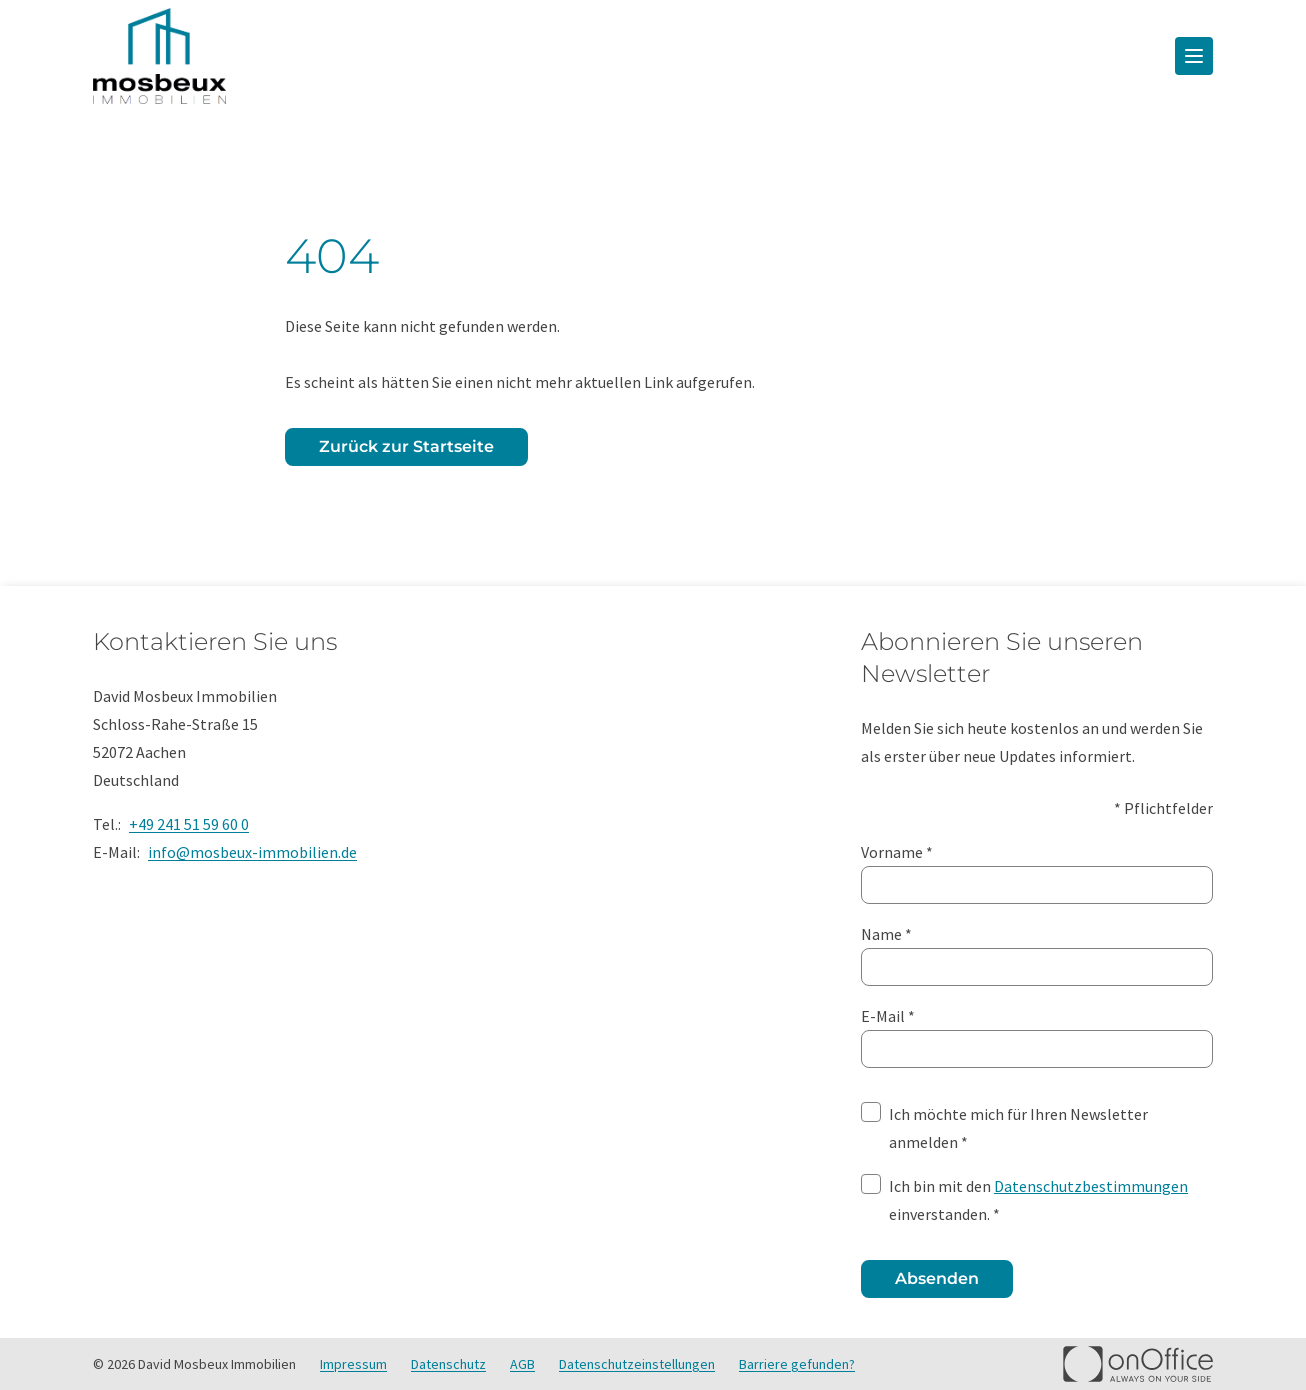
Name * (1037, 953)
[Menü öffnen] (1194, 56)
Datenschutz (448, 1364)
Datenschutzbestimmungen (1091, 1186)
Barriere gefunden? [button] (797, 1364)
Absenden (937, 1278)
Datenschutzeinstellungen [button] (637, 1364)
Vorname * (1037, 871)
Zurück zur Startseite (406, 446)
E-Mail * (1037, 1035)
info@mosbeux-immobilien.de (252, 852)
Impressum (353, 1364)
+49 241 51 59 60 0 (189, 824)
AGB (522, 1364)
